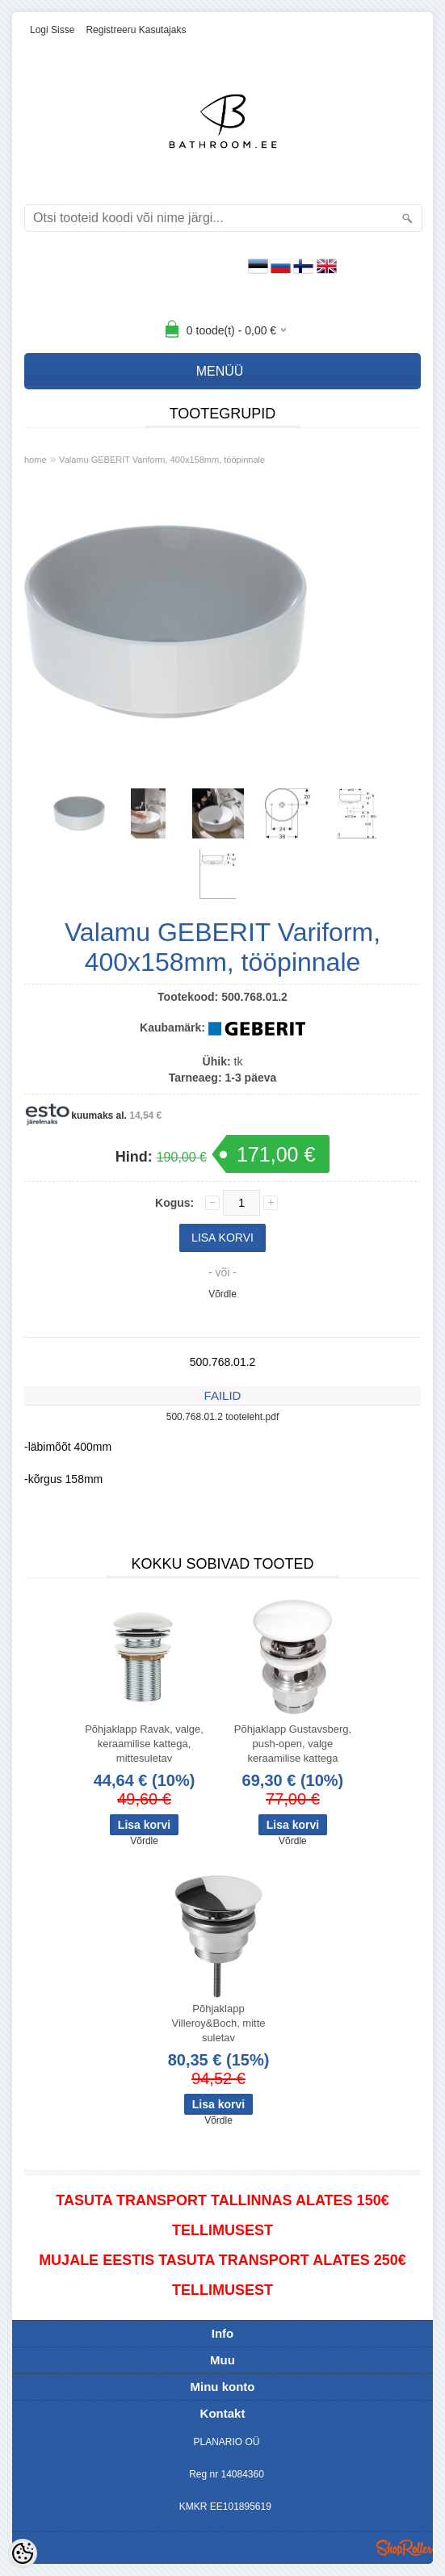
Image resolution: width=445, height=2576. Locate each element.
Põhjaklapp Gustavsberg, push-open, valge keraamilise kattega (292, 1743)
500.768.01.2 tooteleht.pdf (222, 1416)
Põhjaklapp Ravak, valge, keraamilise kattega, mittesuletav (144, 1743)
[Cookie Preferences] (22, 2553)
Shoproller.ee (404, 2548)
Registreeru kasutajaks (136, 30)
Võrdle (222, 1294)
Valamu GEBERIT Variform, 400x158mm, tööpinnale (162, 459)
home (35, 459)
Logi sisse (52, 30)
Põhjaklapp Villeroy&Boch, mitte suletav (218, 2023)
